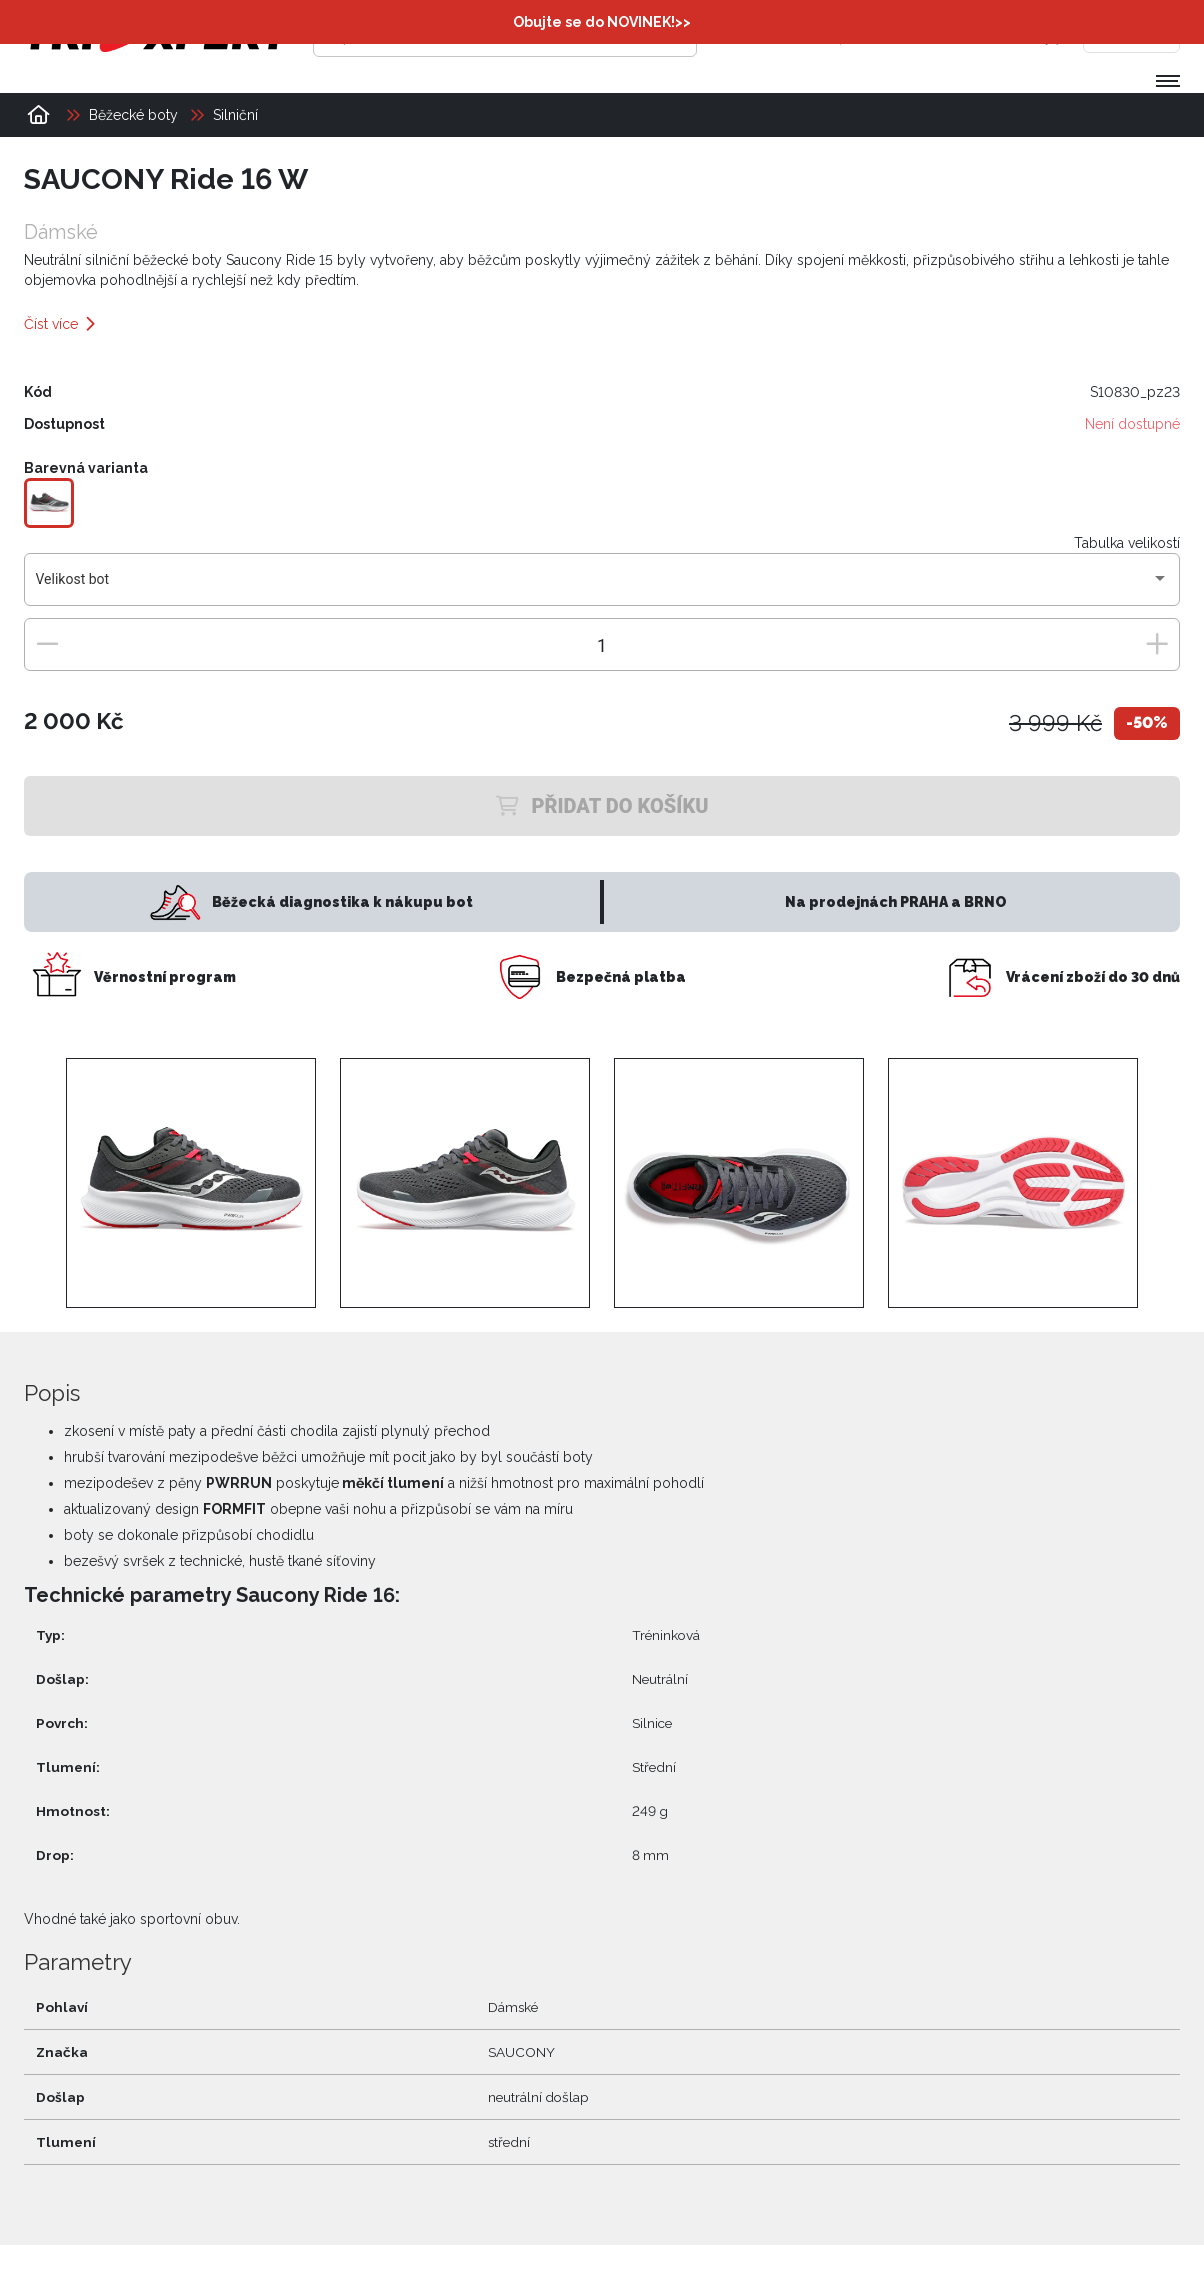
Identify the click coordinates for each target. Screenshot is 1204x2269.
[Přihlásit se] (873, 35)
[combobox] (602, 587)
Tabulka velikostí (1127, 543)
